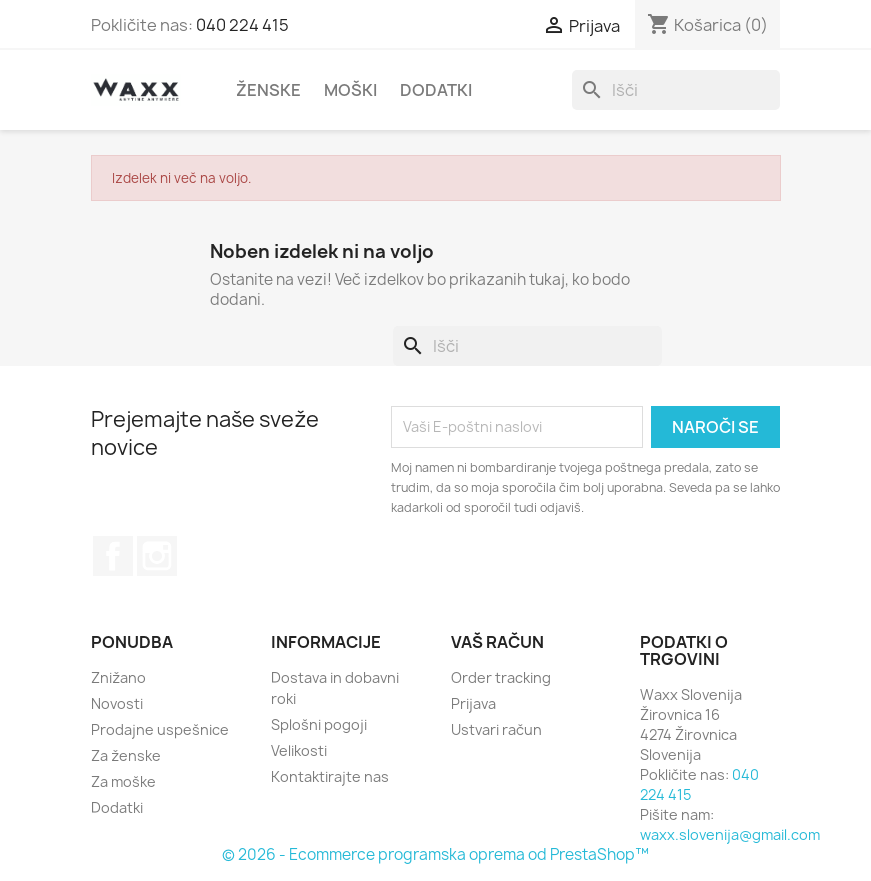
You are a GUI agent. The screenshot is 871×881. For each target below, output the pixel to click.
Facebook (113, 556)
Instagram (157, 556)
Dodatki (436, 90)
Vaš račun (497, 642)
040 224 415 (242, 25)
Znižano (118, 677)
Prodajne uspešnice (160, 729)
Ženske (268, 90)
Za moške (123, 781)
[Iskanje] (676, 90)
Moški (350, 90)
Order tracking (501, 677)
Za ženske (126, 755)
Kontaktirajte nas (330, 776)
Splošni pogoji (319, 724)
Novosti (117, 703)
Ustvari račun (496, 729)
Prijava (473, 703)
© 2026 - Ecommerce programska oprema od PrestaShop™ (435, 854)
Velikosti (299, 750)
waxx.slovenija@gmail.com (730, 834)
